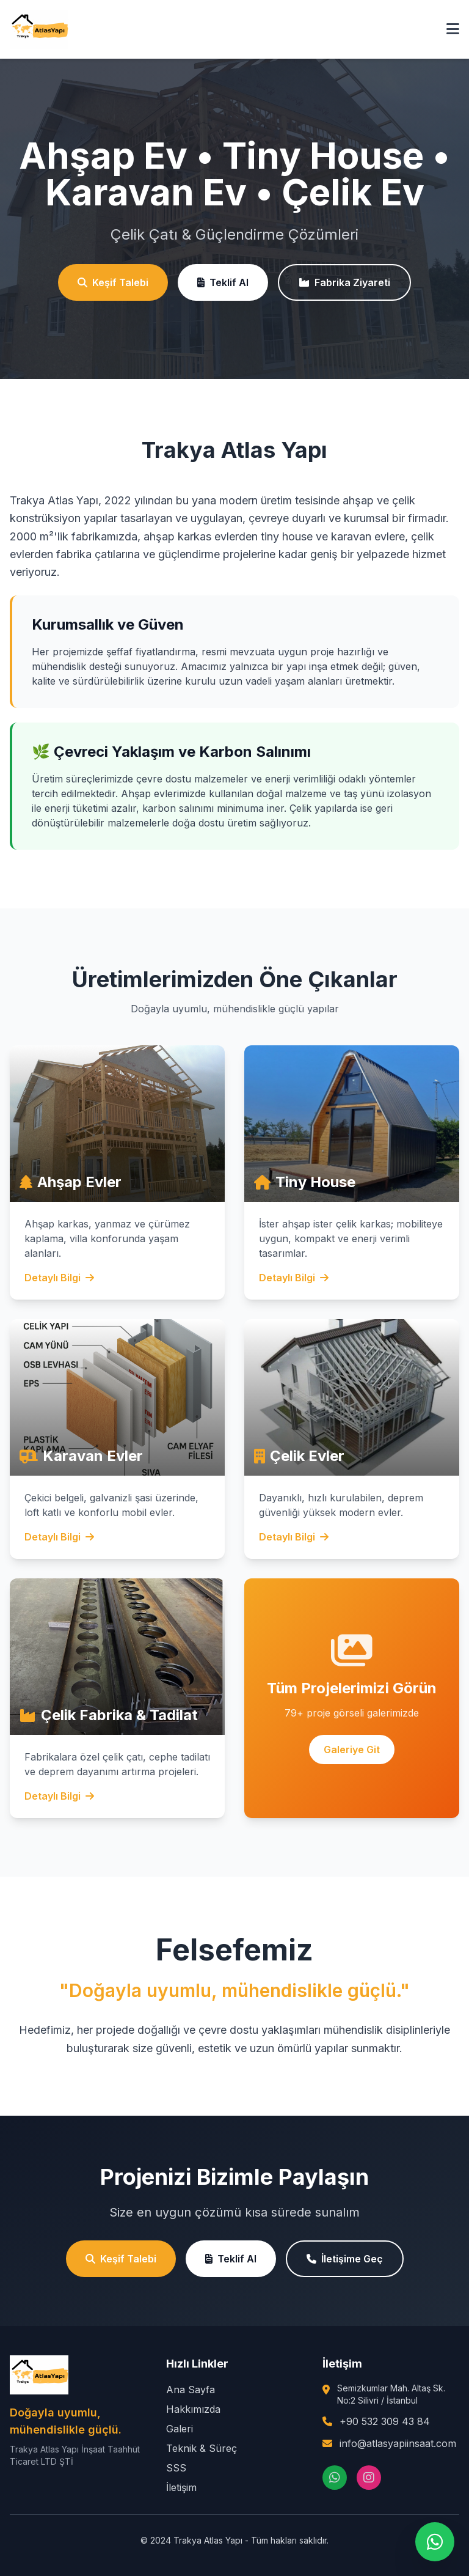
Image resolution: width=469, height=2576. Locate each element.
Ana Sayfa (190, 2389)
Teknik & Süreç (201, 2448)
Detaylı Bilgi (59, 1277)
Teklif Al (223, 282)
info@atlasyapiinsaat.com (398, 2443)
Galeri (179, 2429)
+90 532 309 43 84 (385, 2421)
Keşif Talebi (113, 282)
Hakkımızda (193, 2409)
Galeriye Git (352, 1749)
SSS (176, 2468)
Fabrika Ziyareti (344, 282)
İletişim (181, 2487)
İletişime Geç (345, 2259)
